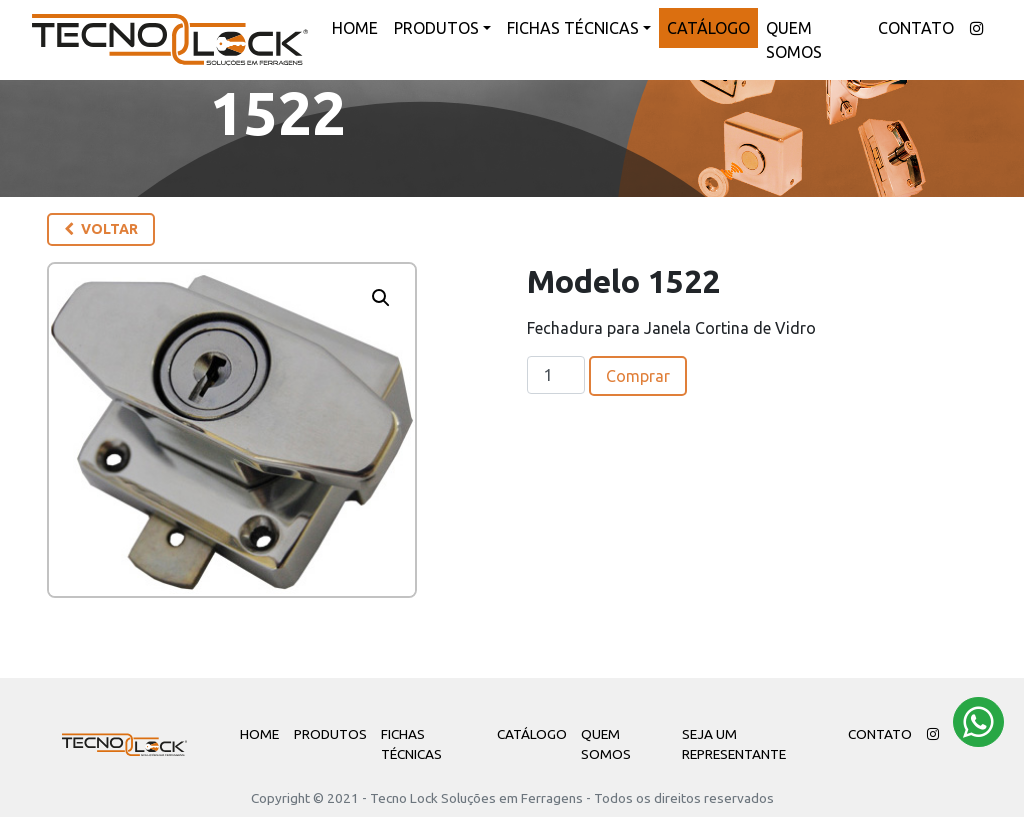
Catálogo (708, 28)
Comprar (638, 376)
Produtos (436, 28)
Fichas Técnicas (573, 28)
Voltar (101, 229)
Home (355, 28)
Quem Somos (794, 40)
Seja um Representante (734, 744)
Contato (916, 28)
